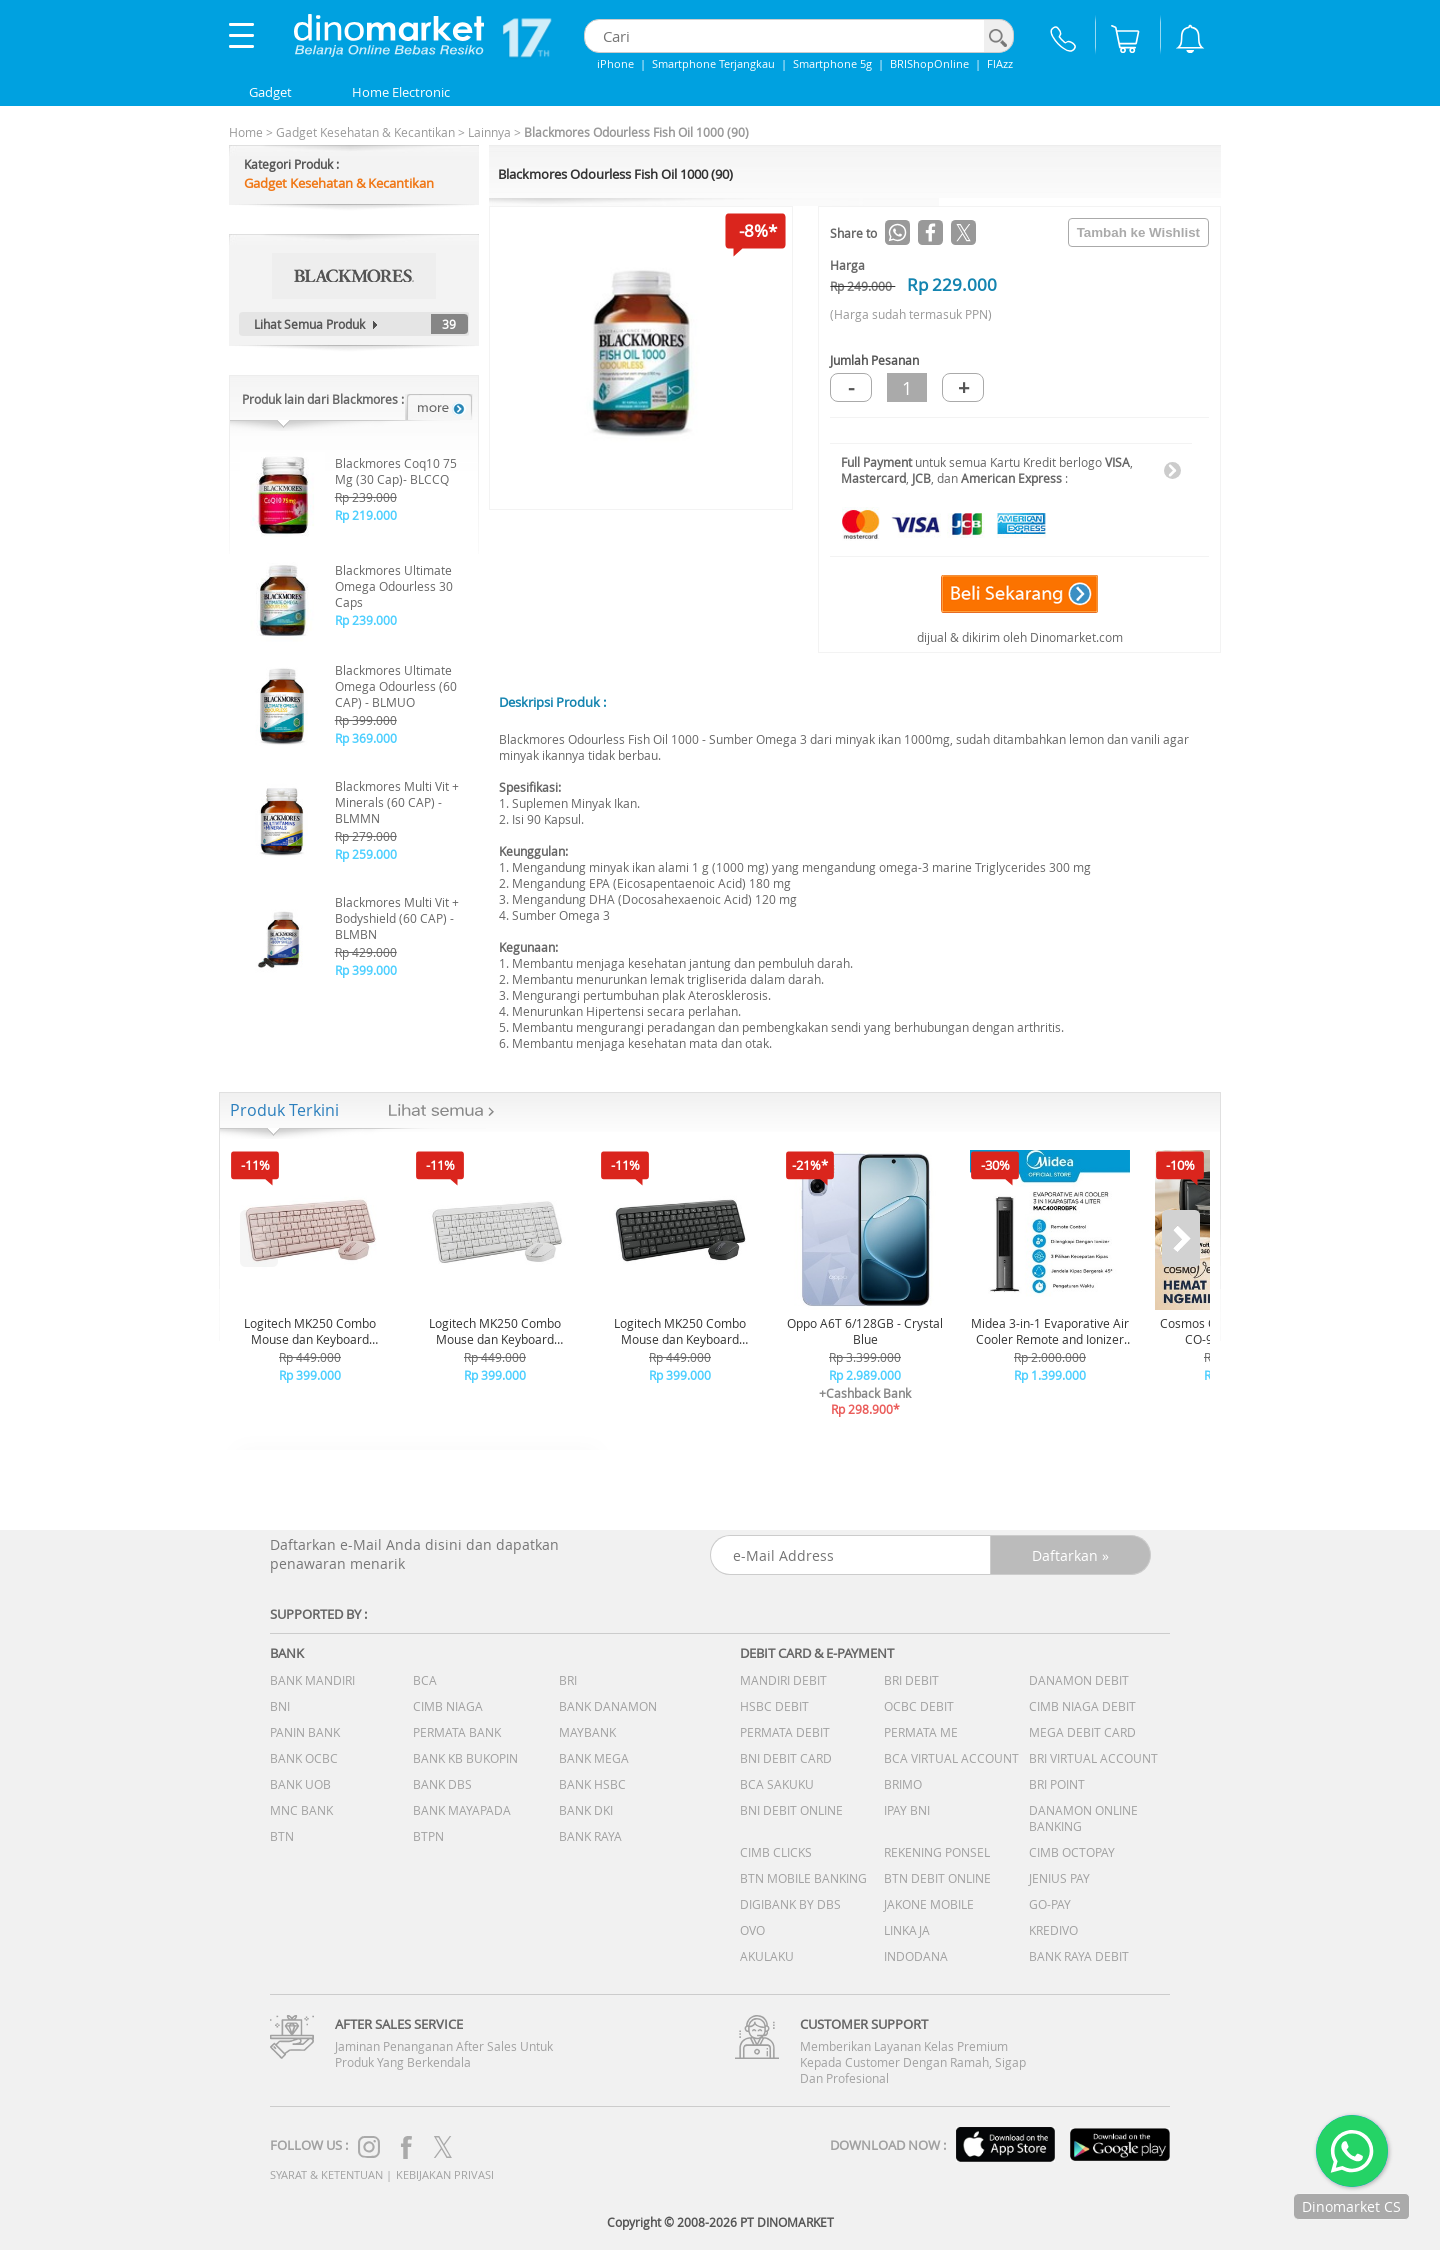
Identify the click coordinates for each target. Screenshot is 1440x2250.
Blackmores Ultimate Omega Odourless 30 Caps (394, 586)
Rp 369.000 (366, 738)
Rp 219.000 (366, 515)
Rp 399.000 (366, 720)
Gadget (270, 92)
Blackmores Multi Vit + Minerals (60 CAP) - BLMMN (397, 802)
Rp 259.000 (366, 854)
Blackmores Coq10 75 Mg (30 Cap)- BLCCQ (396, 471)
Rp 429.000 (366, 952)
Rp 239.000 (366, 497)
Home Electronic (401, 92)
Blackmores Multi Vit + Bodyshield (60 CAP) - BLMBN (397, 918)
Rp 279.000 (366, 836)
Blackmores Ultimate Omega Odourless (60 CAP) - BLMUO (396, 686)
